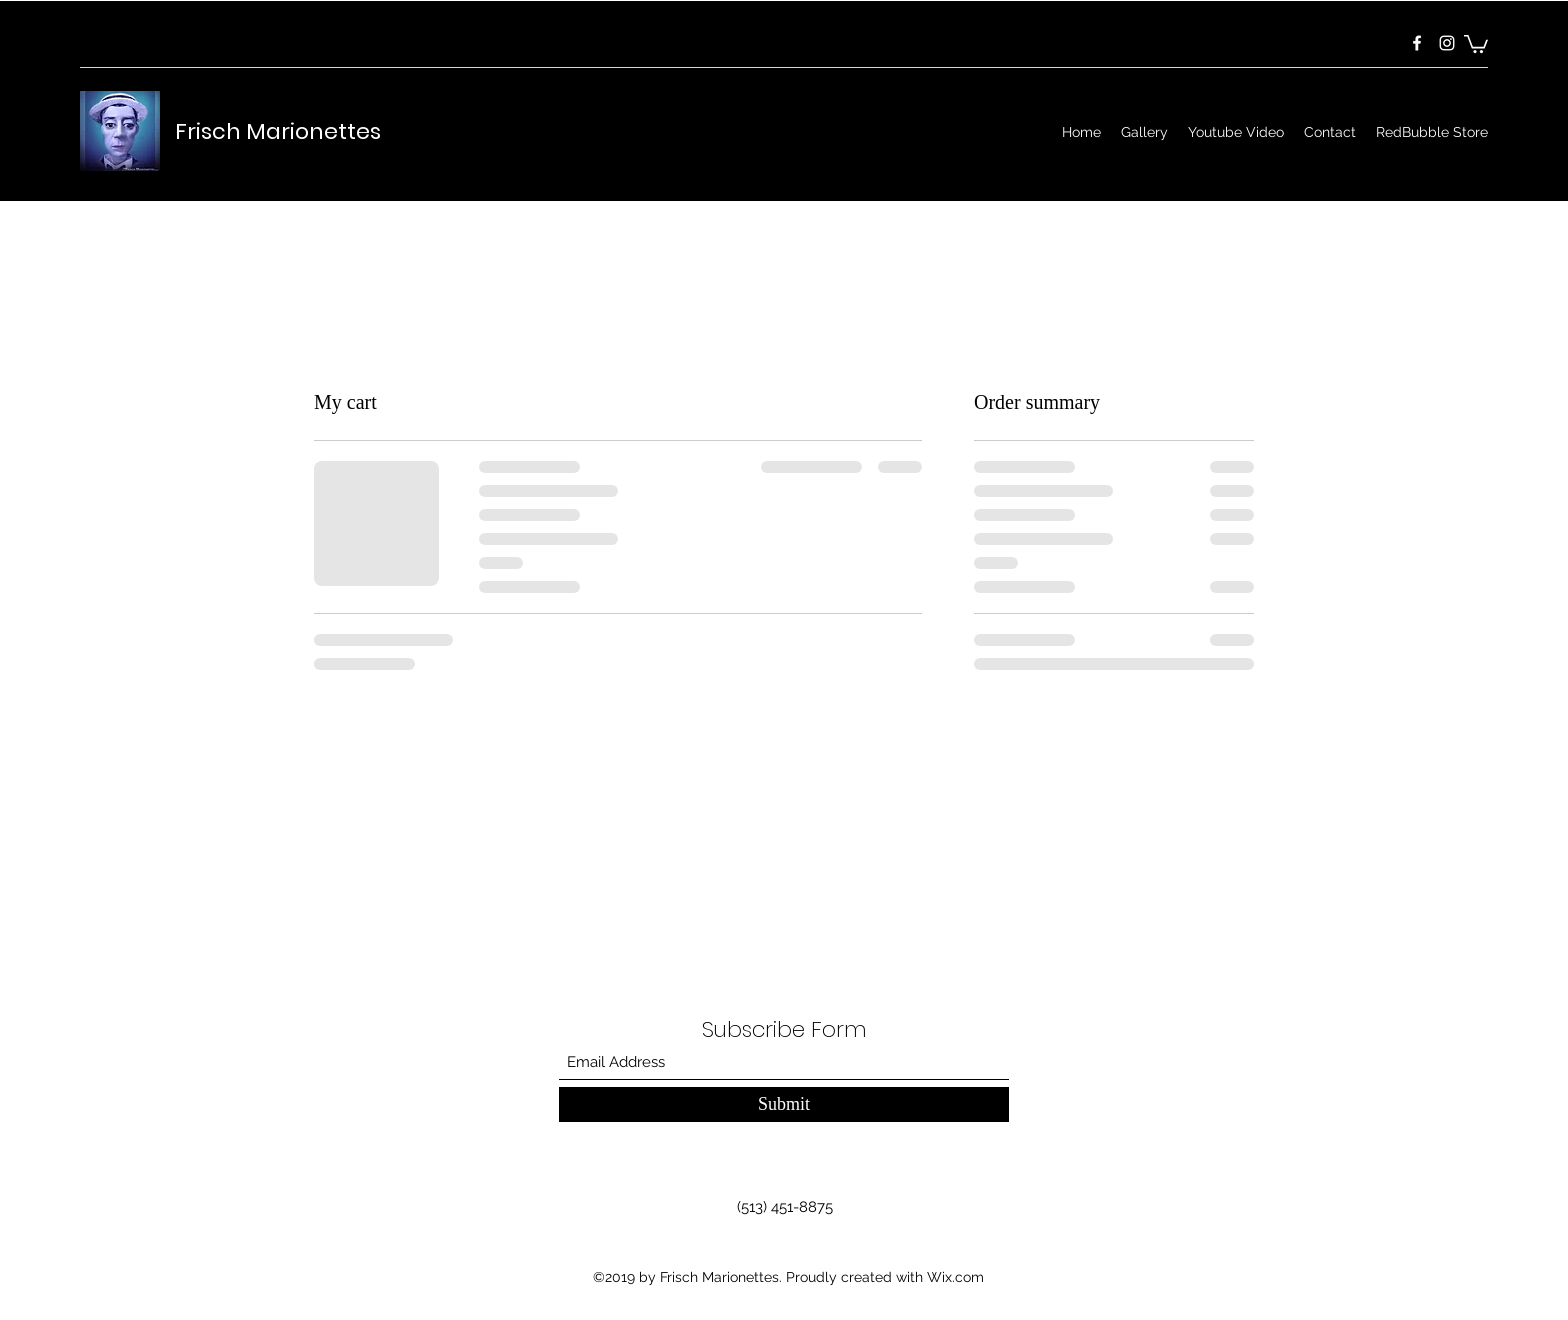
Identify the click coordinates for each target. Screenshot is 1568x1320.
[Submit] (784, 1104)
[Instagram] (1447, 43)
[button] (1476, 43)
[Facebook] (1417, 43)
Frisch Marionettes (278, 131)
